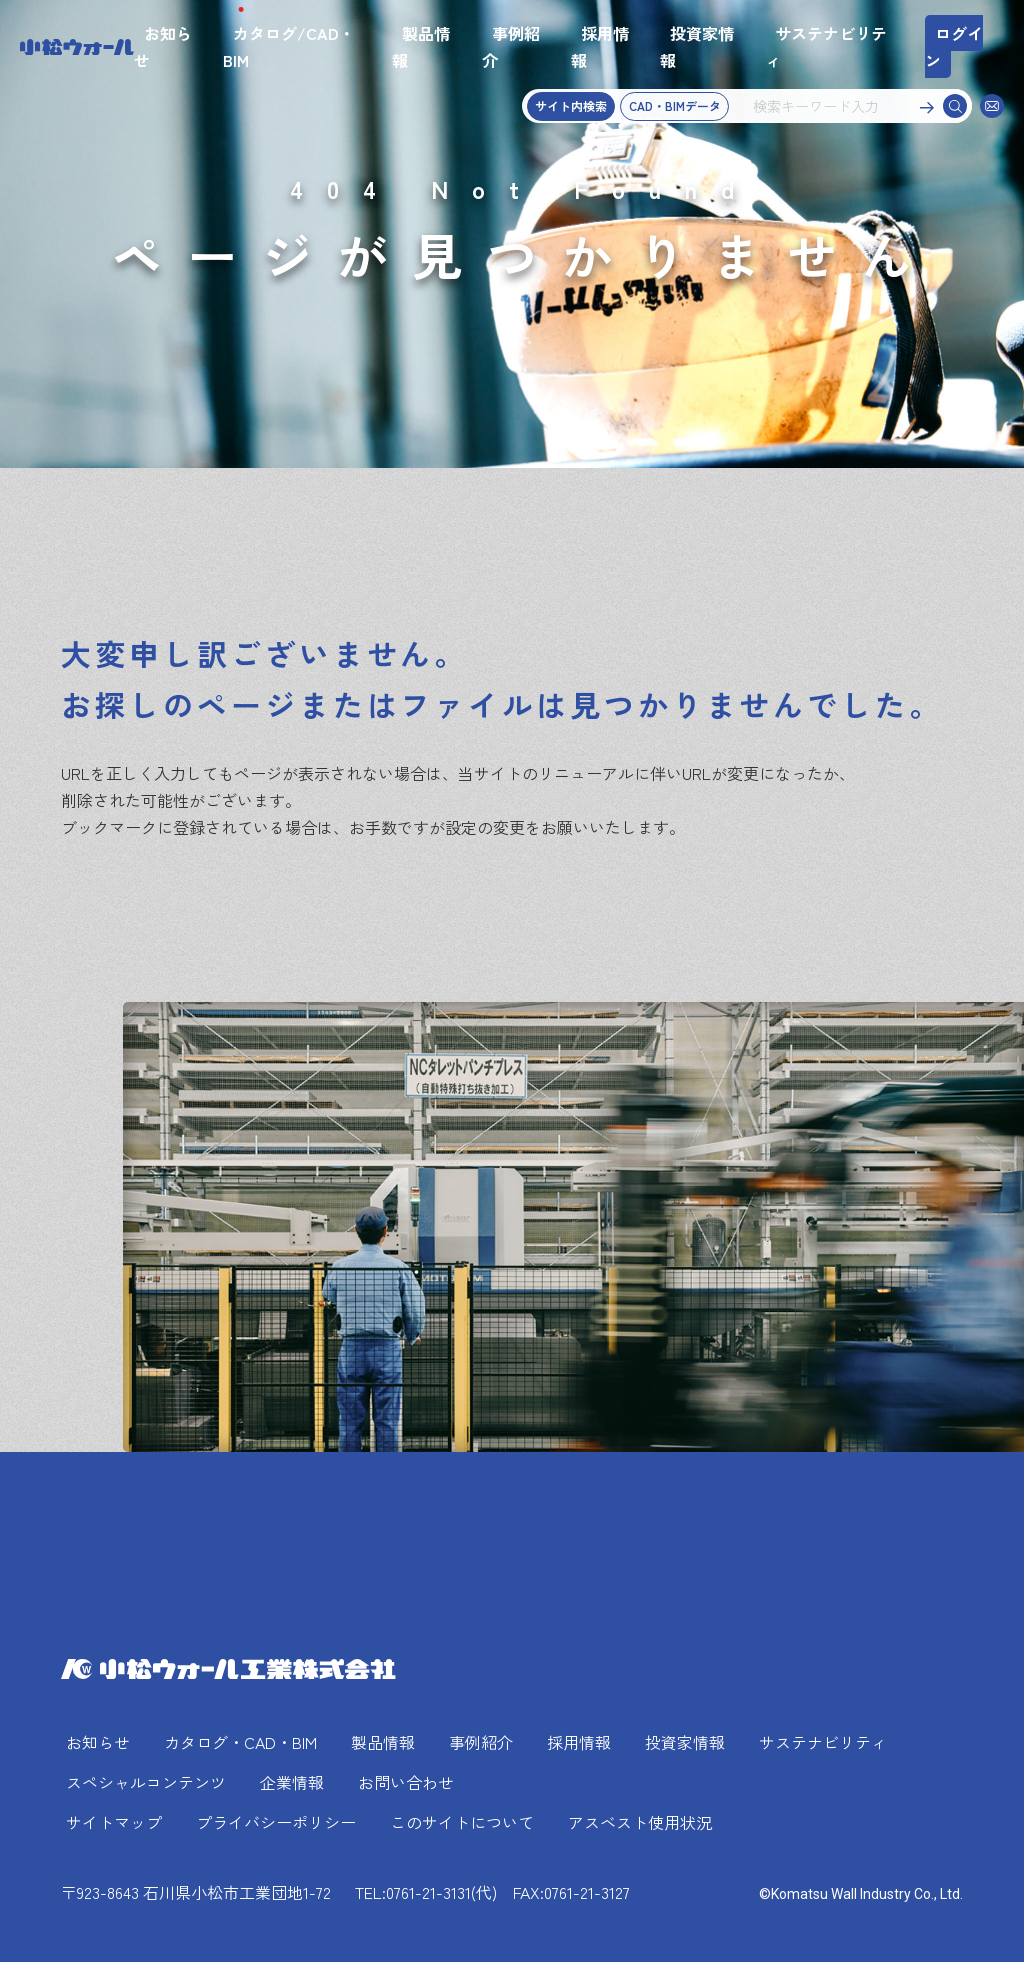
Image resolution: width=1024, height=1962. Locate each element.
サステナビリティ (826, 46)
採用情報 (600, 46)
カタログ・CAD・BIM (240, 1742)
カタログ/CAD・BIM (289, 46)
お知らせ (163, 46)
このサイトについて (462, 1822)
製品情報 (421, 46)
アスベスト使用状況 (640, 1822)
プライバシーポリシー (276, 1822)
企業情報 (292, 1782)
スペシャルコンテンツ (146, 1782)
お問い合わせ (406, 1782)
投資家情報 (697, 46)
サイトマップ (114, 1822)
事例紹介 (511, 46)
